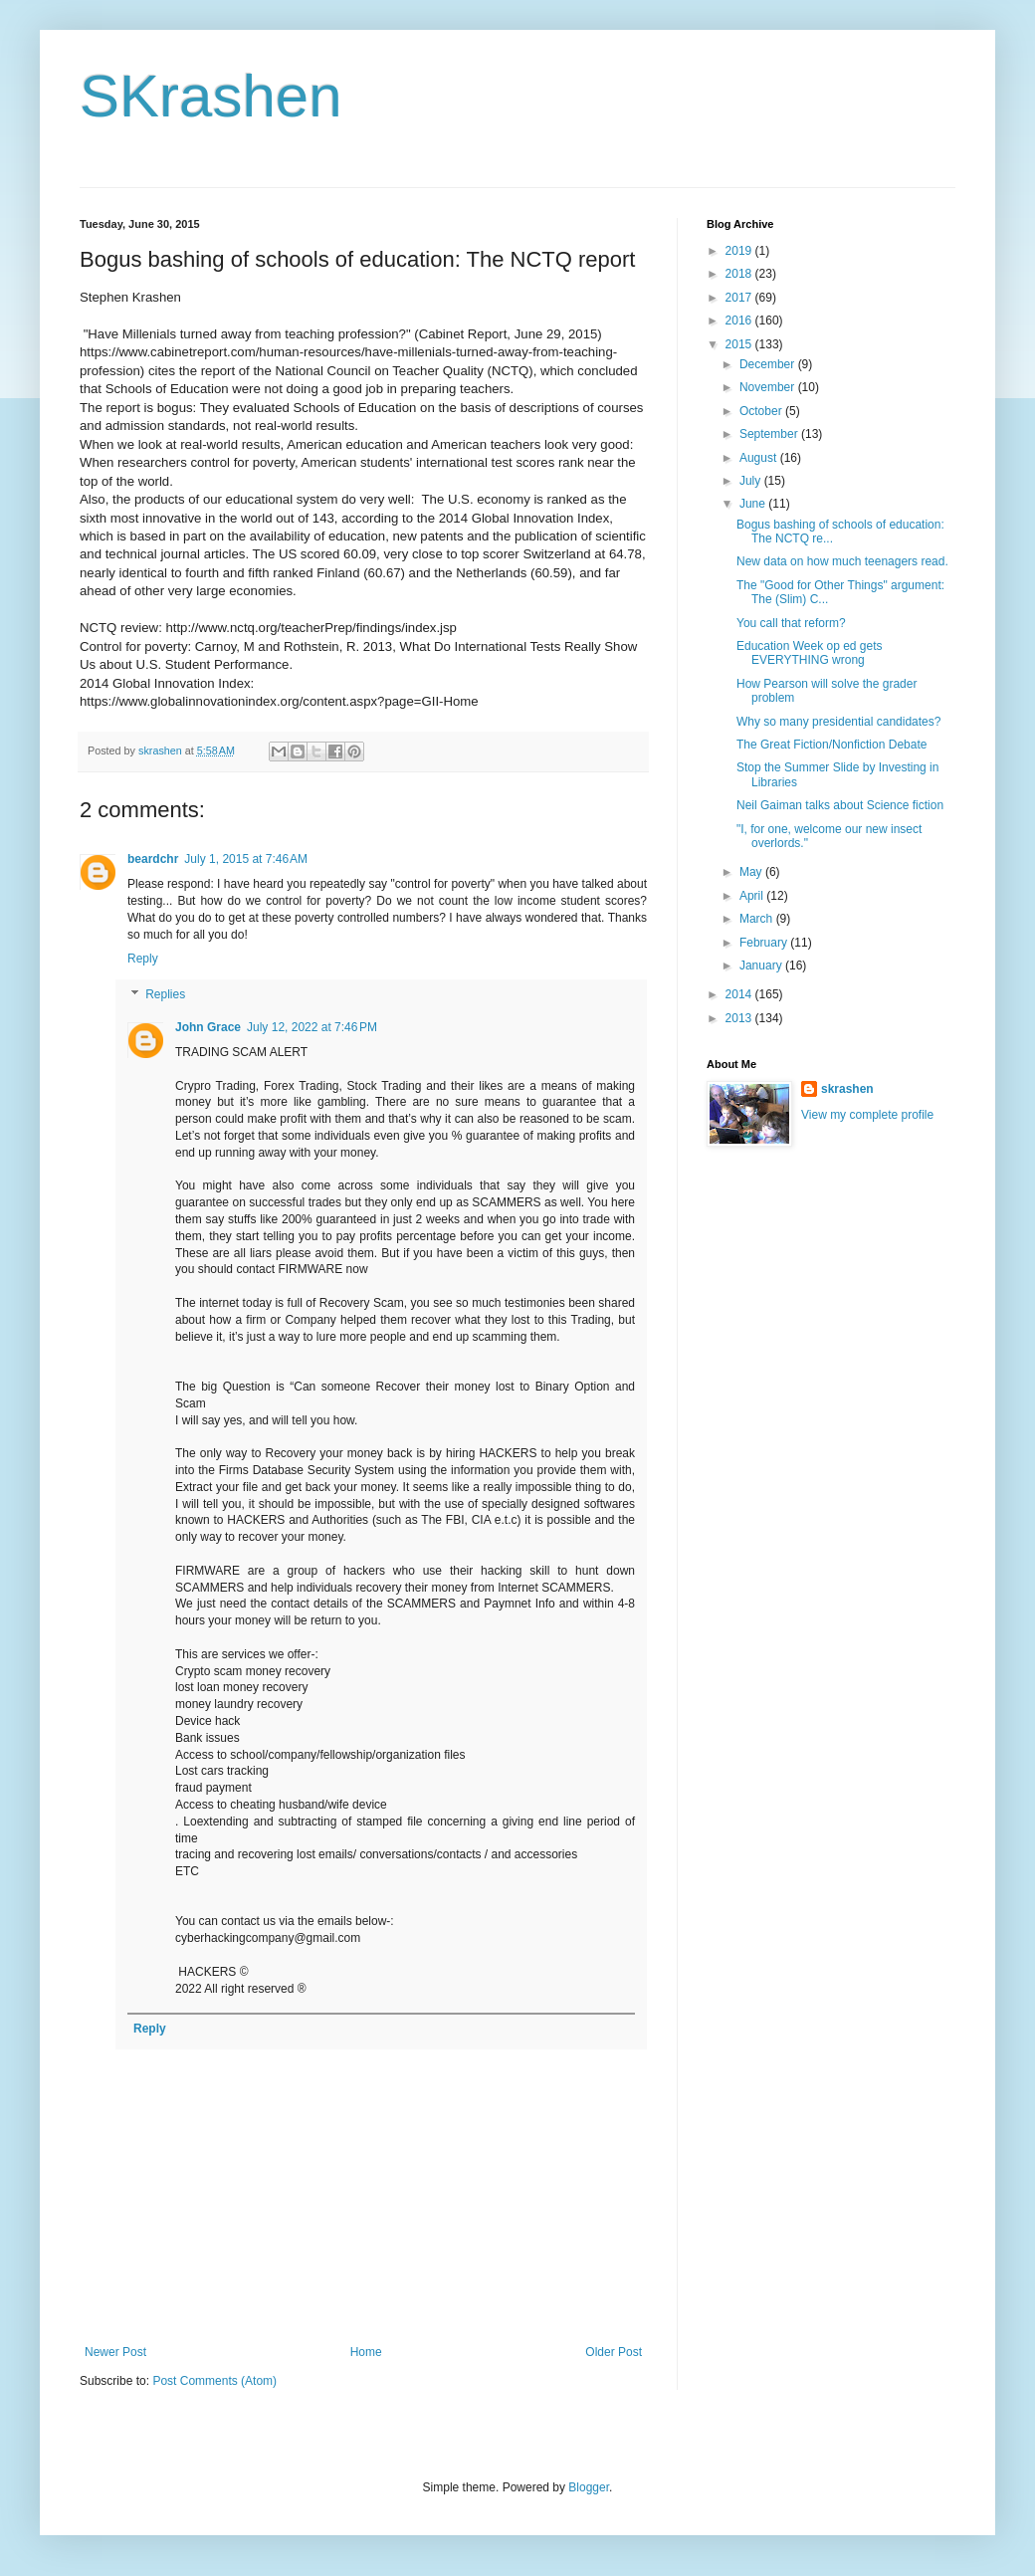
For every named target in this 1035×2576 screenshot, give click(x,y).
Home (366, 2352)
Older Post (613, 2352)
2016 (740, 320)
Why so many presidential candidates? (838, 722)
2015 (740, 344)
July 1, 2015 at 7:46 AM (246, 859)
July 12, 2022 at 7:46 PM (312, 1027)
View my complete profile (867, 1115)
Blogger (588, 2487)
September (770, 434)
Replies (165, 994)
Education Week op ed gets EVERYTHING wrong (809, 653)
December (768, 364)
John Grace (208, 1027)
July (751, 481)
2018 (740, 274)
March (757, 919)
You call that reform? (791, 623)
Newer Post (115, 2352)
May (752, 872)
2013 (740, 1018)
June (753, 504)
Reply (142, 959)
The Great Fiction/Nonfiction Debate (831, 744)
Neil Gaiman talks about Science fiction (839, 805)
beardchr (152, 859)
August (759, 458)
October (762, 411)
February (764, 943)
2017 (740, 298)
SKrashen (211, 96)
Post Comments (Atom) (214, 2381)
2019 (740, 251)
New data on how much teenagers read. (842, 561)
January (762, 965)
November (768, 387)
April (752, 896)
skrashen (847, 1089)
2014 (740, 994)
